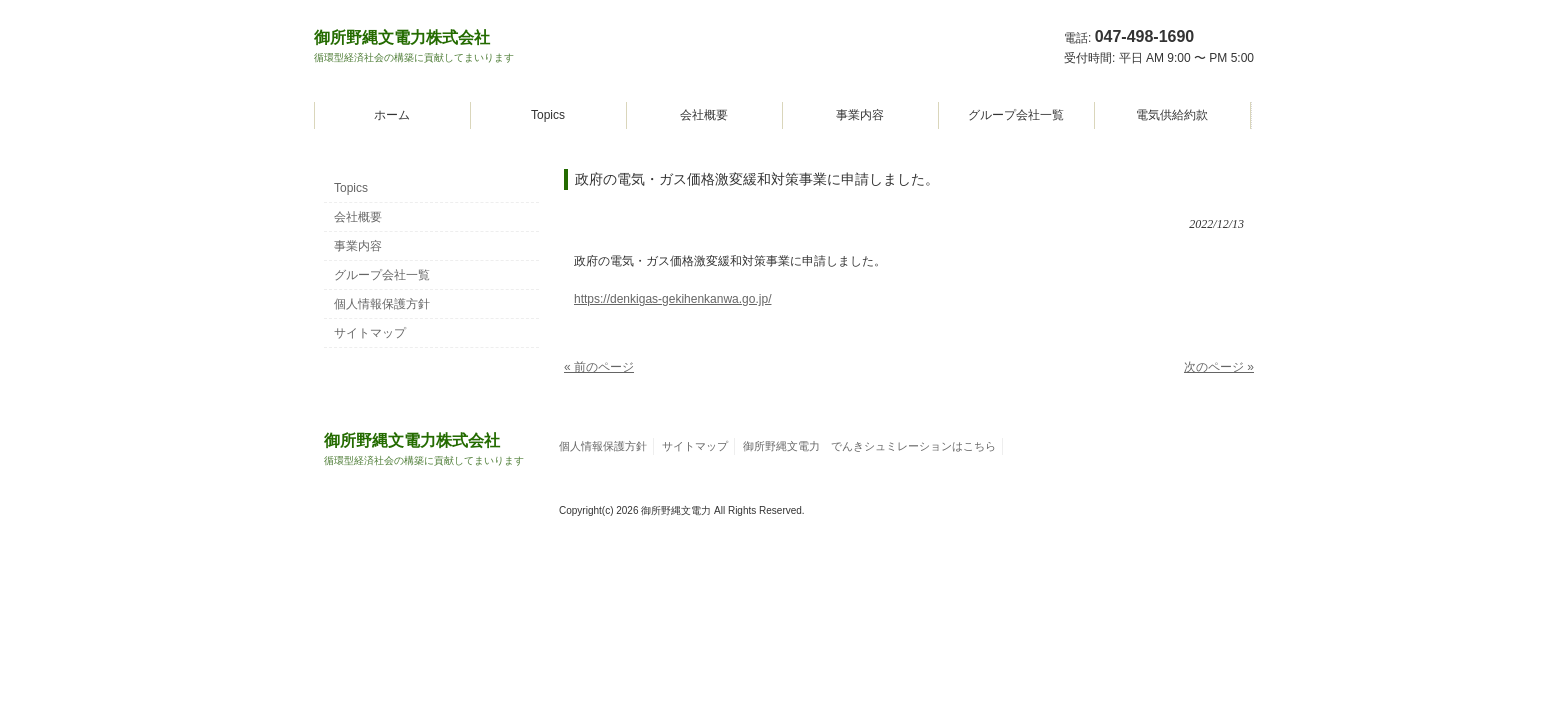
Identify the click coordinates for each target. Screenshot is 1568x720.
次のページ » (1219, 367)
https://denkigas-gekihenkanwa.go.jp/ (672, 299)
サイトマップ (370, 333)
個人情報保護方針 (382, 304)
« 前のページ (599, 367)
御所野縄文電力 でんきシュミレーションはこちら (869, 446)
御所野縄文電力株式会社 (414, 46)
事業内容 (860, 115)
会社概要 (704, 115)
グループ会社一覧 (1016, 115)
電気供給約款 (1172, 115)
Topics (548, 115)
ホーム (392, 115)
